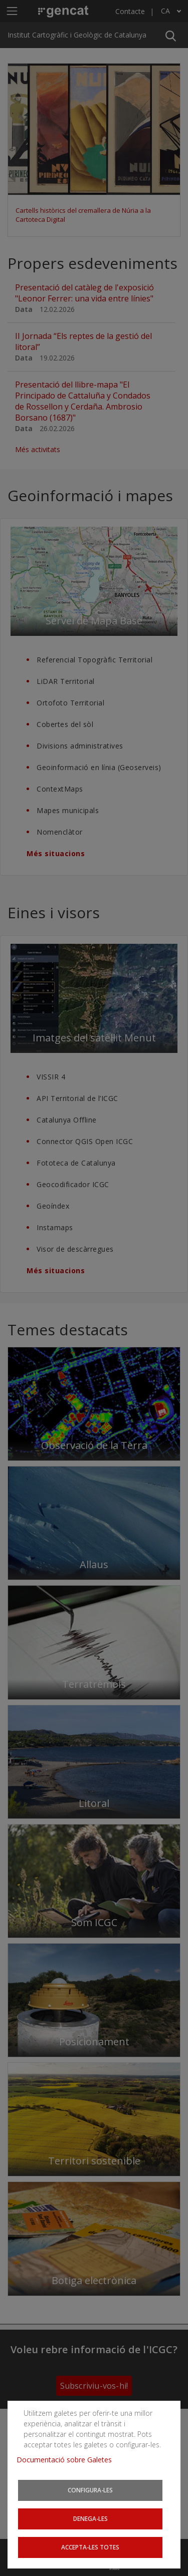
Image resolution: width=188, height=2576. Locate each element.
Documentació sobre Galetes (68, 2459)
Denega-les (90, 2518)
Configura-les (90, 2490)
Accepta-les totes (90, 2547)
